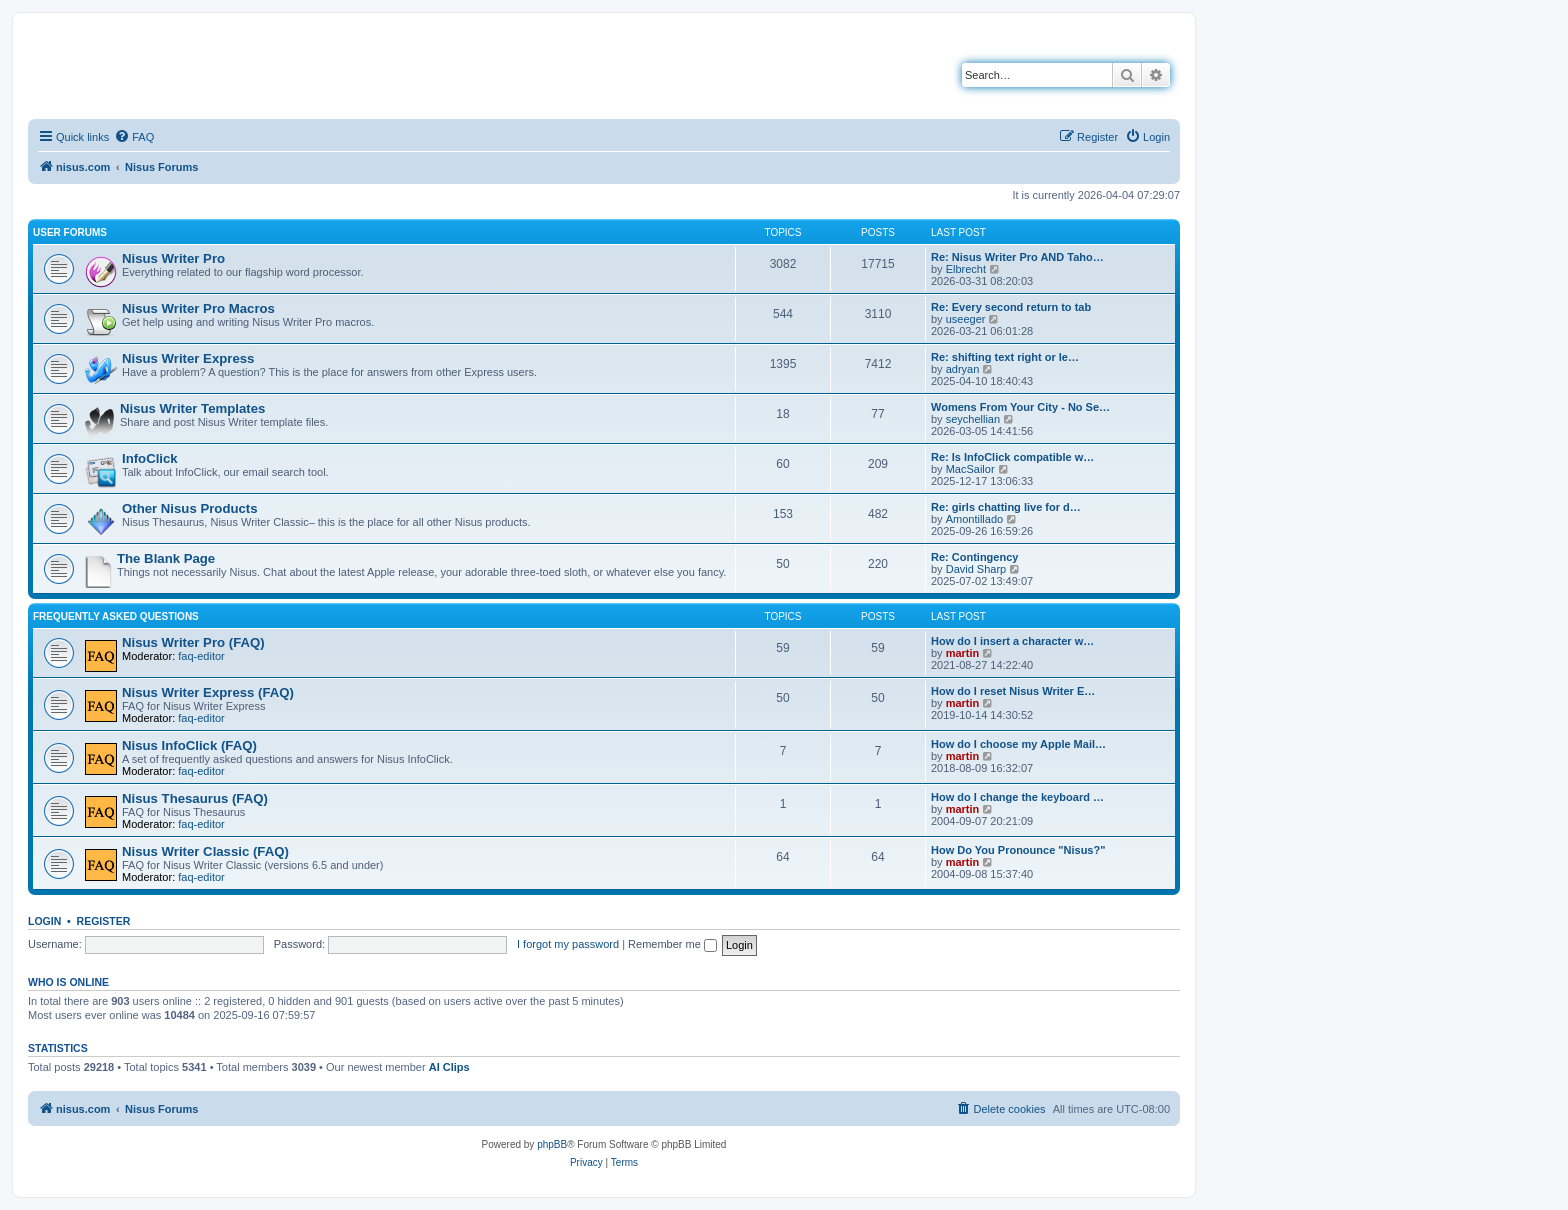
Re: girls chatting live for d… (1006, 507)
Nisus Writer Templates (192, 408)
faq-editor (201, 656)
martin (963, 653)
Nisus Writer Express (188, 358)
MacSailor (970, 469)
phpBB (552, 1144)
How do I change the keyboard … (1017, 797)
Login (44, 921)
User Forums (70, 232)
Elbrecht (966, 269)
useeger (966, 319)
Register (104, 921)
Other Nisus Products (190, 508)
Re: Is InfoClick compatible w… (1012, 457)
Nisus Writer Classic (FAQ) (205, 851)
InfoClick (150, 458)
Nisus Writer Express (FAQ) (208, 692)
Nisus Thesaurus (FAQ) (195, 798)
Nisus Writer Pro (173, 258)
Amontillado (974, 519)
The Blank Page (166, 558)
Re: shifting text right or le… (1005, 357)
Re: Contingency (974, 557)
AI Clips (449, 1067)
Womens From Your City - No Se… (1020, 407)
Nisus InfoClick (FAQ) (189, 745)
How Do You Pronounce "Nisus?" (1018, 850)
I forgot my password (568, 944)
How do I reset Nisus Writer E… (1013, 691)
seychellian (973, 419)
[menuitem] (134, 137)
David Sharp (976, 569)
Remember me (672, 944)
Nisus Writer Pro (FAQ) (193, 642)
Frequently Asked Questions (116, 616)
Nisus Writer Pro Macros (198, 308)
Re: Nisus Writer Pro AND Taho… (1017, 257)
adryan (963, 369)
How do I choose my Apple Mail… (1018, 744)
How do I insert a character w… (1012, 641)
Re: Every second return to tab (1011, 307)
